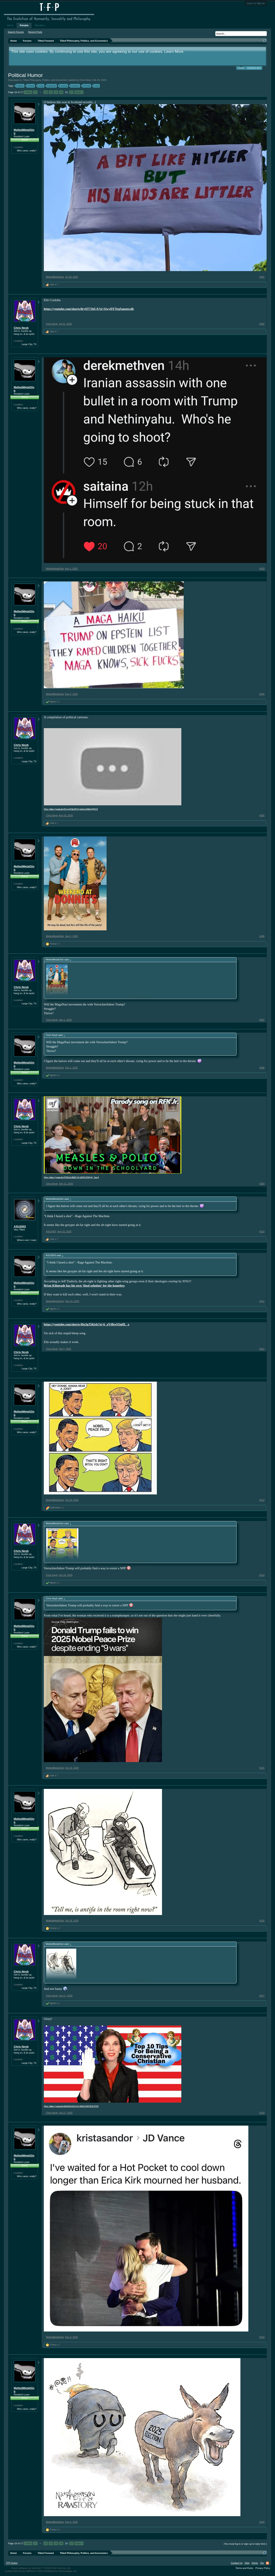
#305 (261, 815)
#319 (261, 2337)
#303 (261, 568)
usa (96, 86)
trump (86, 86)
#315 (261, 1768)
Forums (24, 25)
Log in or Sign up (256, 3)
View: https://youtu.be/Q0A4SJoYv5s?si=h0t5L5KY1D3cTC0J (71, 2106)
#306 (261, 936)
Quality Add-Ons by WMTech (41, 2571)
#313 (261, 1500)
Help (246, 2563)
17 (71, 92)
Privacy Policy (262, 2568)
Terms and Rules (244, 2568)
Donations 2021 (254, 68)
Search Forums (16, 32)
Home (10, 25)
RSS (267, 2563)
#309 (261, 1183)
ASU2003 (20, 1226)
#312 (261, 1349)
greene (51, 86)
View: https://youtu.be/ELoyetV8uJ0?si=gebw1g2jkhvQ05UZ (71, 809)
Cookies (241, 67)
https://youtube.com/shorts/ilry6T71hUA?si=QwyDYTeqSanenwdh (89, 309)
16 (66, 92)
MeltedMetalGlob (24, 131)
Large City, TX (29, 344)
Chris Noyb (85, 80)
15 (61, 92)
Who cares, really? (27, 150)
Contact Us (236, 2563)
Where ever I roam (27, 1240)
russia (63, 86)
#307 (261, 1020)
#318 (261, 2112)
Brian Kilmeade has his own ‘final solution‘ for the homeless (84, 1285)
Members (40, 25)
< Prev (27, 92)
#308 (261, 1067)
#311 (261, 1301)
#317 (261, 1995)
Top (262, 2563)
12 (45, 92)
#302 (261, 324)
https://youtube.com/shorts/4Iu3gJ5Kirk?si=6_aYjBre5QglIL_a (86, 1324)
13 (51, 92)
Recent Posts (35, 32)
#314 (261, 1575)
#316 (261, 1920)
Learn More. (174, 51)
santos (75, 86)
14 (56, 92)
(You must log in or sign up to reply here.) (245, 2544)
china (30, 86)
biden (19, 86)
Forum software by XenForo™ (41, 2568)
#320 (261, 2522)
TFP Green (12, 2563)
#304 (261, 694)
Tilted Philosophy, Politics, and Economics (45, 80)
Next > (78, 92)
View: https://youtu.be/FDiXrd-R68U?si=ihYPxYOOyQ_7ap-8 (71, 1177)
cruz (41, 86)
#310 (261, 1231)
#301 (261, 277)
